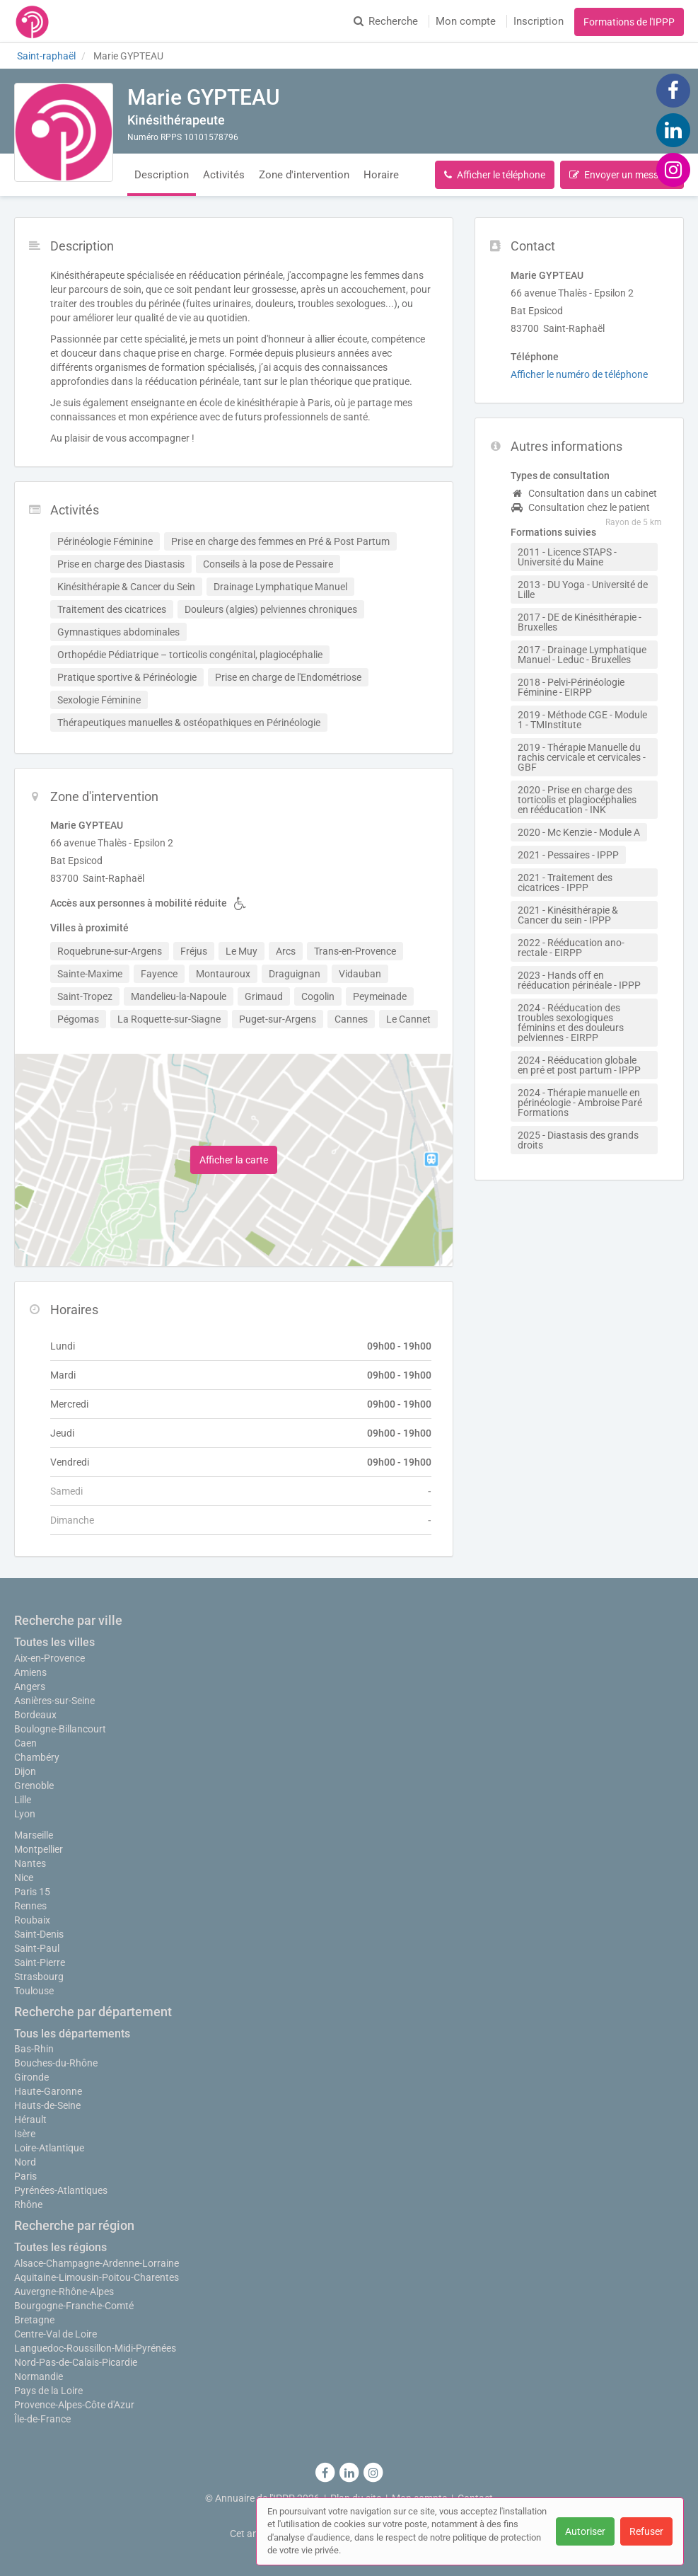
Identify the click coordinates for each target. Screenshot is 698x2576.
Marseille (33, 1835)
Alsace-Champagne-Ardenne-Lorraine (96, 2263)
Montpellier (38, 1849)
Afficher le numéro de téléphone (579, 374)
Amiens (30, 1672)
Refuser (646, 2531)
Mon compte (466, 21)
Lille (22, 1799)
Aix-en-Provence (49, 1658)
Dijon (25, 1771)
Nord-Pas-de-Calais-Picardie (75, 2362)
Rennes (30, 1905)
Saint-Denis (39, 1934)
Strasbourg (39, 1976)
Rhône (28, 2204)
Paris (25, 2176)
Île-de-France (42, 2419)
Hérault (30, 2119)
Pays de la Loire (48, 2390)
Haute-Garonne (48, 2091)
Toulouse (34, 1990)
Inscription (538, 21)
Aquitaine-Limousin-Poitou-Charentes (96, 2277)
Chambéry (36, 1757)
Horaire (381, 174)
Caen (25, 1743)
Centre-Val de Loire (55, 2334)
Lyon (24, 1813)
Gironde (31, 2077)
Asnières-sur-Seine (54, 1700)
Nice (23, 1877)
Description (161, 174)
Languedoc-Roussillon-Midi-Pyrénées (95, 2348)
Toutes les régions (60, 2247)
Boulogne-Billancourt (60, 1729)
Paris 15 (32, 1891)
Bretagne (34, 2319)
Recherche (386, 21)
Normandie (38, 2376)
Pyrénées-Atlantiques (60, 2190)
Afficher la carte (233, 1160)
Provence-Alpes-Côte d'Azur (74, 2404)
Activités (224, 174)
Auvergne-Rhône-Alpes (64, 2291)
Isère (24, 2133)
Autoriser (585, 2531)
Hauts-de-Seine (47, 2105)
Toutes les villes (54, 1642)
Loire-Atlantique (49, 2148)
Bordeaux (35, 1714)
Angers (29, 1686)
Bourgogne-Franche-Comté (74, 2305)
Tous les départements (72, 2033)
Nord (25, 2162)
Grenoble (34, 1785)
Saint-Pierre (39, 1962)
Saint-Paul (36, 1948)
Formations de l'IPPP (629, 22)
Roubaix (32, 1920)
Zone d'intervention (304, 174)
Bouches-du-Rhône (56, 2063)
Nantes (30, 1863)
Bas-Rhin (34, 2048)
